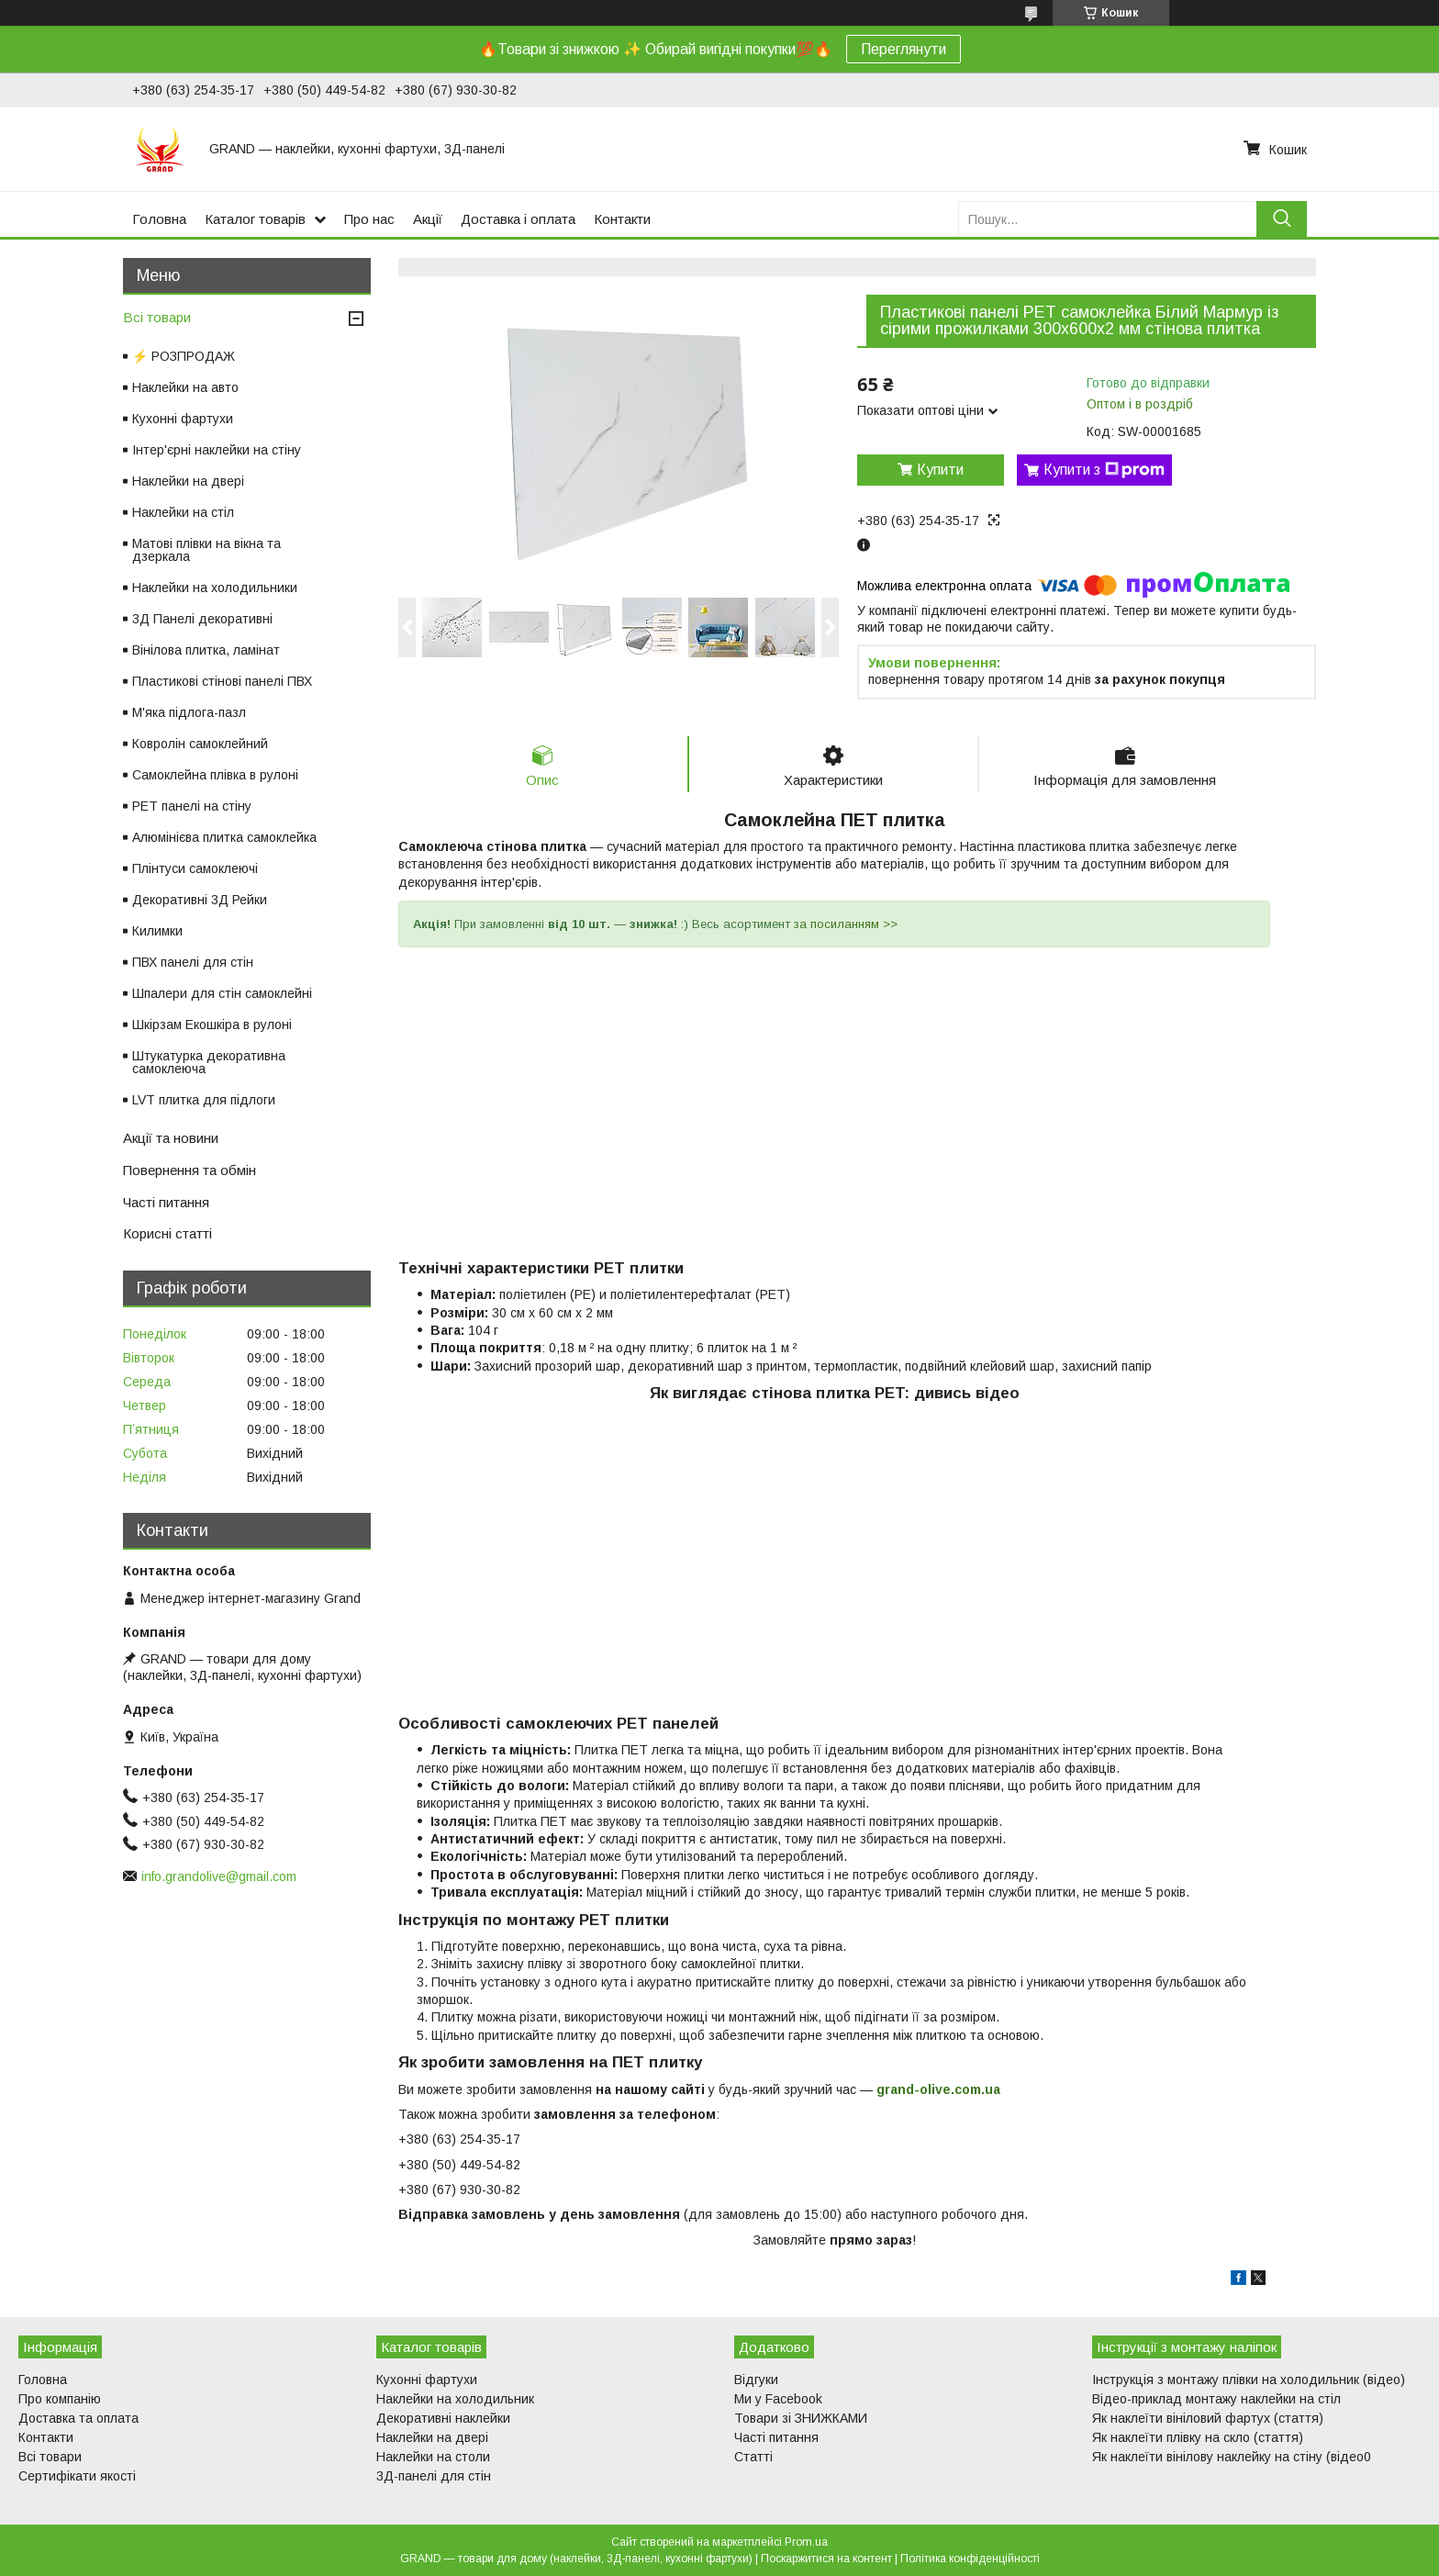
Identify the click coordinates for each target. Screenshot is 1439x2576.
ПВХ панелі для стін (192, 962)
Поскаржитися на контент (826, 2558)
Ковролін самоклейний (200, 743)
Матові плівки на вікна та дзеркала (206, 550)
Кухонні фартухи (182, 418)
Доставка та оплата (78, 2418)
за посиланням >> (846, 924)
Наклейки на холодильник (455, 2398)
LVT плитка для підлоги (203, 1099)
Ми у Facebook (778, 2398)
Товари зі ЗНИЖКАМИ (800, 2418)
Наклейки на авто (185, 387)
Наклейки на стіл (183, 512)
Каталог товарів (255, 219)
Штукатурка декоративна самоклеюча (208, 1062)
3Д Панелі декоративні (202, 618)
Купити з (1104, 470)
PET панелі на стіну (191, 806)
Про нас (369, 219)
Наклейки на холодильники (214, 587)
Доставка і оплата (518, 219)
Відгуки (756, 2379)
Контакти (622, 219)
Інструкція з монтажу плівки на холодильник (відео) (1248, 2379)
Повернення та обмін (189, 1170)
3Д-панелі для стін (433, 2476)
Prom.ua (806, 2542)
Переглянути (903, 49)
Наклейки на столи (433, 2456)
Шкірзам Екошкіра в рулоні (212, 1024)
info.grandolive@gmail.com (218, 1876)
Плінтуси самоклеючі (195, 868)
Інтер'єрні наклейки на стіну (216, 449)
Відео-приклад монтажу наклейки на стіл (1216, 2398)
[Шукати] (1281, 219)
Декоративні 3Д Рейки (199, 899)
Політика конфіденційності (970, 2558)
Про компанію (59, 2398)
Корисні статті (167, 1233)
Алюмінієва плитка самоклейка (224, 837)
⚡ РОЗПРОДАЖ (183, 356)
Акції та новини (170, 1138)
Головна (159, 219)
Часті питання (166, 1202)
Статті (753, 2456)
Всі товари (157, 317)
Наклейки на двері (188, 481)
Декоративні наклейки (443, 2418)
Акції (427, 219)
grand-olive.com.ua (938, 2089)
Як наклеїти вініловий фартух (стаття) (1207, 2418)
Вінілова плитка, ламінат (206, 650)
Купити (940, 469)
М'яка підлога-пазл (189, 712)
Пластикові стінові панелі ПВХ (222, 681)
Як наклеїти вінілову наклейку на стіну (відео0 (1231, 2456)
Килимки (157, 931)
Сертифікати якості (77, 2476)
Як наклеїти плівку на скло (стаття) (1197, 2437)
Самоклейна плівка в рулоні (215, 774)
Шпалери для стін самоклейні (222, 993)
